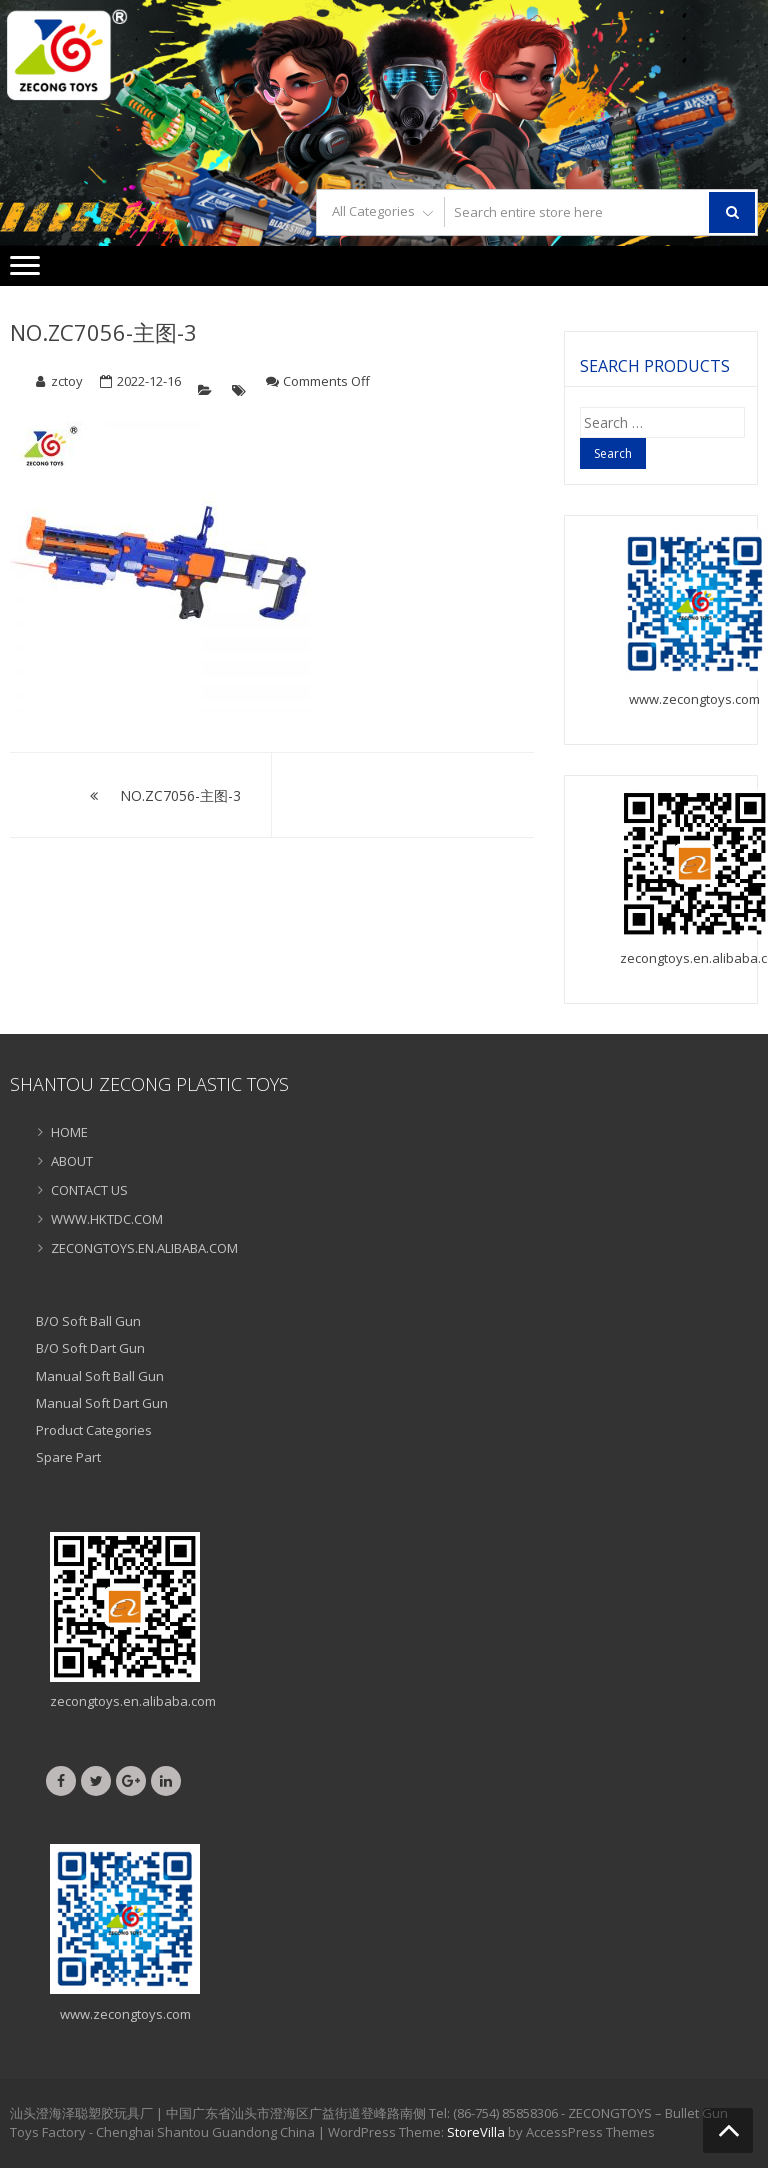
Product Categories (94, 1430)
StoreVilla (476, 2132)
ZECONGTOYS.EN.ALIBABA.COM (144, 1248)
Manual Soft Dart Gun (102, 1403)
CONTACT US (89, 1190)
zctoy (67, 381)
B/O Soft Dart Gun (90, 1348)
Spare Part (68, 1457)
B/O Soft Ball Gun (88, 1321)
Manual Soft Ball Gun (100, 1376)
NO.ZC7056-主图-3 (103, 332)
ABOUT (72, 1161)
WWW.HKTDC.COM (107, 1219)
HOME (69, 1132)
